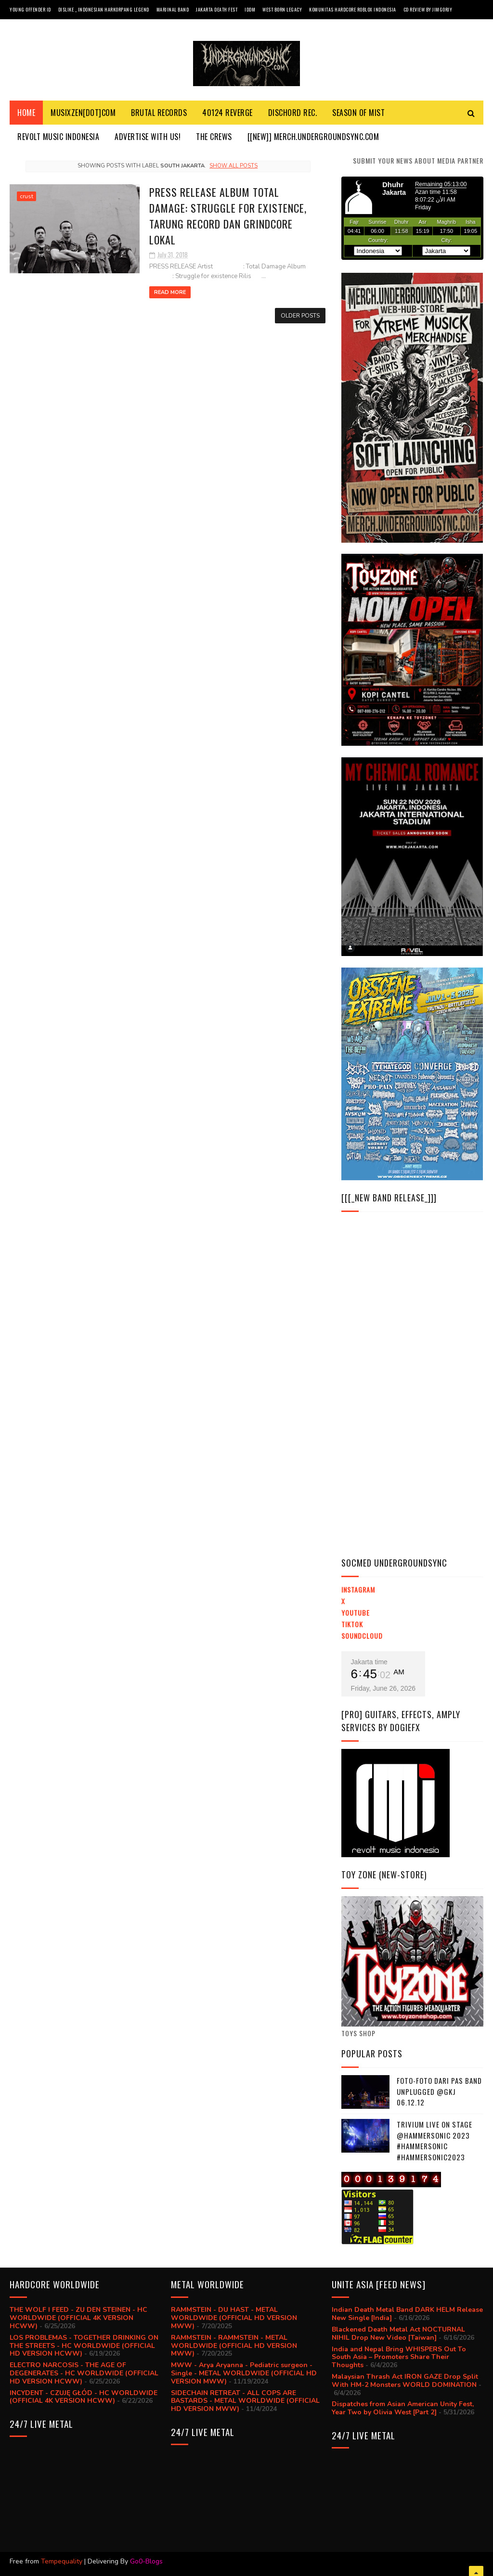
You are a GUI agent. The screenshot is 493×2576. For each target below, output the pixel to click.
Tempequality (61, 2561)
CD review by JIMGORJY (428, 9)
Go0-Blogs (146, 2561)
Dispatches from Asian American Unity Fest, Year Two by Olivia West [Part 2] (403, 2408)
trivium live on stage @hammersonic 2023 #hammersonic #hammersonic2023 (434, 2140)
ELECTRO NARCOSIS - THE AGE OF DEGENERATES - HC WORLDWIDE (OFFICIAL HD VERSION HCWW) (84, 2373)
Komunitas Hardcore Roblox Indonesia (352, 9)
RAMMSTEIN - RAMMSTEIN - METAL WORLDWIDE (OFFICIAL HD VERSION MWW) (234, 2346)
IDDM (250, 9)
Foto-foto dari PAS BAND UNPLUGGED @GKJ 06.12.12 (439, 2091)
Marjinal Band (172, 9)
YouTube (355, 1612)
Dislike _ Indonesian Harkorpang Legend (103, 9)
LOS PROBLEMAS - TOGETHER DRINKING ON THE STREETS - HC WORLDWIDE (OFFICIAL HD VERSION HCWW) (84, 2346)
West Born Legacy (282, 9)
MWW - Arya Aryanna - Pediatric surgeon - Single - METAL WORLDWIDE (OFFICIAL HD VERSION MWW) (244, 2373)
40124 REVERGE (227, 112)
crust (26, 196)
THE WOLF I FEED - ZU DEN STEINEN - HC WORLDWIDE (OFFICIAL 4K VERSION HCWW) (78, 2318)
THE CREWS (214, 136)
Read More (170, 292)
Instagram (358, 1589)
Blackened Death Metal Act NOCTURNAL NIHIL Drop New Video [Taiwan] (398, 2333)
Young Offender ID (30, 9)
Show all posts (233, 165)
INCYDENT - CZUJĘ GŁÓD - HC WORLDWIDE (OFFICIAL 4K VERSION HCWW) (83, 2397)
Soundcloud (362, 1636)
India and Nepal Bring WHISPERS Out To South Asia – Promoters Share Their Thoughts (399, 2357)
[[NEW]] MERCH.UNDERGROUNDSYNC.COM (313, 136)
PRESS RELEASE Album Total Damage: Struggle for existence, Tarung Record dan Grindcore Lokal (228, 215)
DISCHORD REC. (292, 112)
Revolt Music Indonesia (58, 136)
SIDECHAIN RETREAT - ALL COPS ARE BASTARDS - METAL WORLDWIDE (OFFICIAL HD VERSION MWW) (245, 2401)
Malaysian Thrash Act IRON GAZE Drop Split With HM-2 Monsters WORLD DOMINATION (405, 2380)
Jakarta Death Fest (216, 9)
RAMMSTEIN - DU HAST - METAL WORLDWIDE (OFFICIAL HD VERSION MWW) (234, 2318)
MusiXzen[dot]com (83, 112)
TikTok (352, 1624)
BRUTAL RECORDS (159, 112)
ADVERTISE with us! (148, 136)
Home (26, 112)
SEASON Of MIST (358, 112)
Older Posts (300, 315)
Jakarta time (369, 1662)
